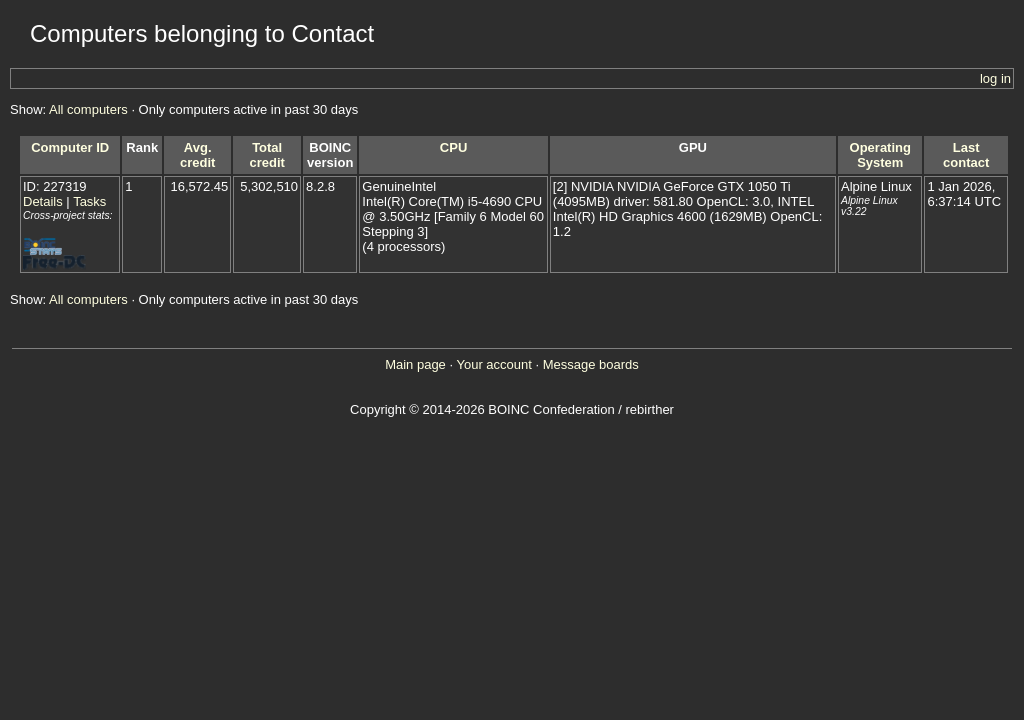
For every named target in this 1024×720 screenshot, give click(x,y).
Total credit (266, 155)
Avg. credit (197, 155)
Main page (415, 364)
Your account (493, 364)
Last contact (966, 155)
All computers (88, 109)
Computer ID (70, 147)
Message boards (591, 364)
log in (995, 78)
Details (43, 201)
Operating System (880, 155)
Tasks (89, 201)
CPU (453, 147)
